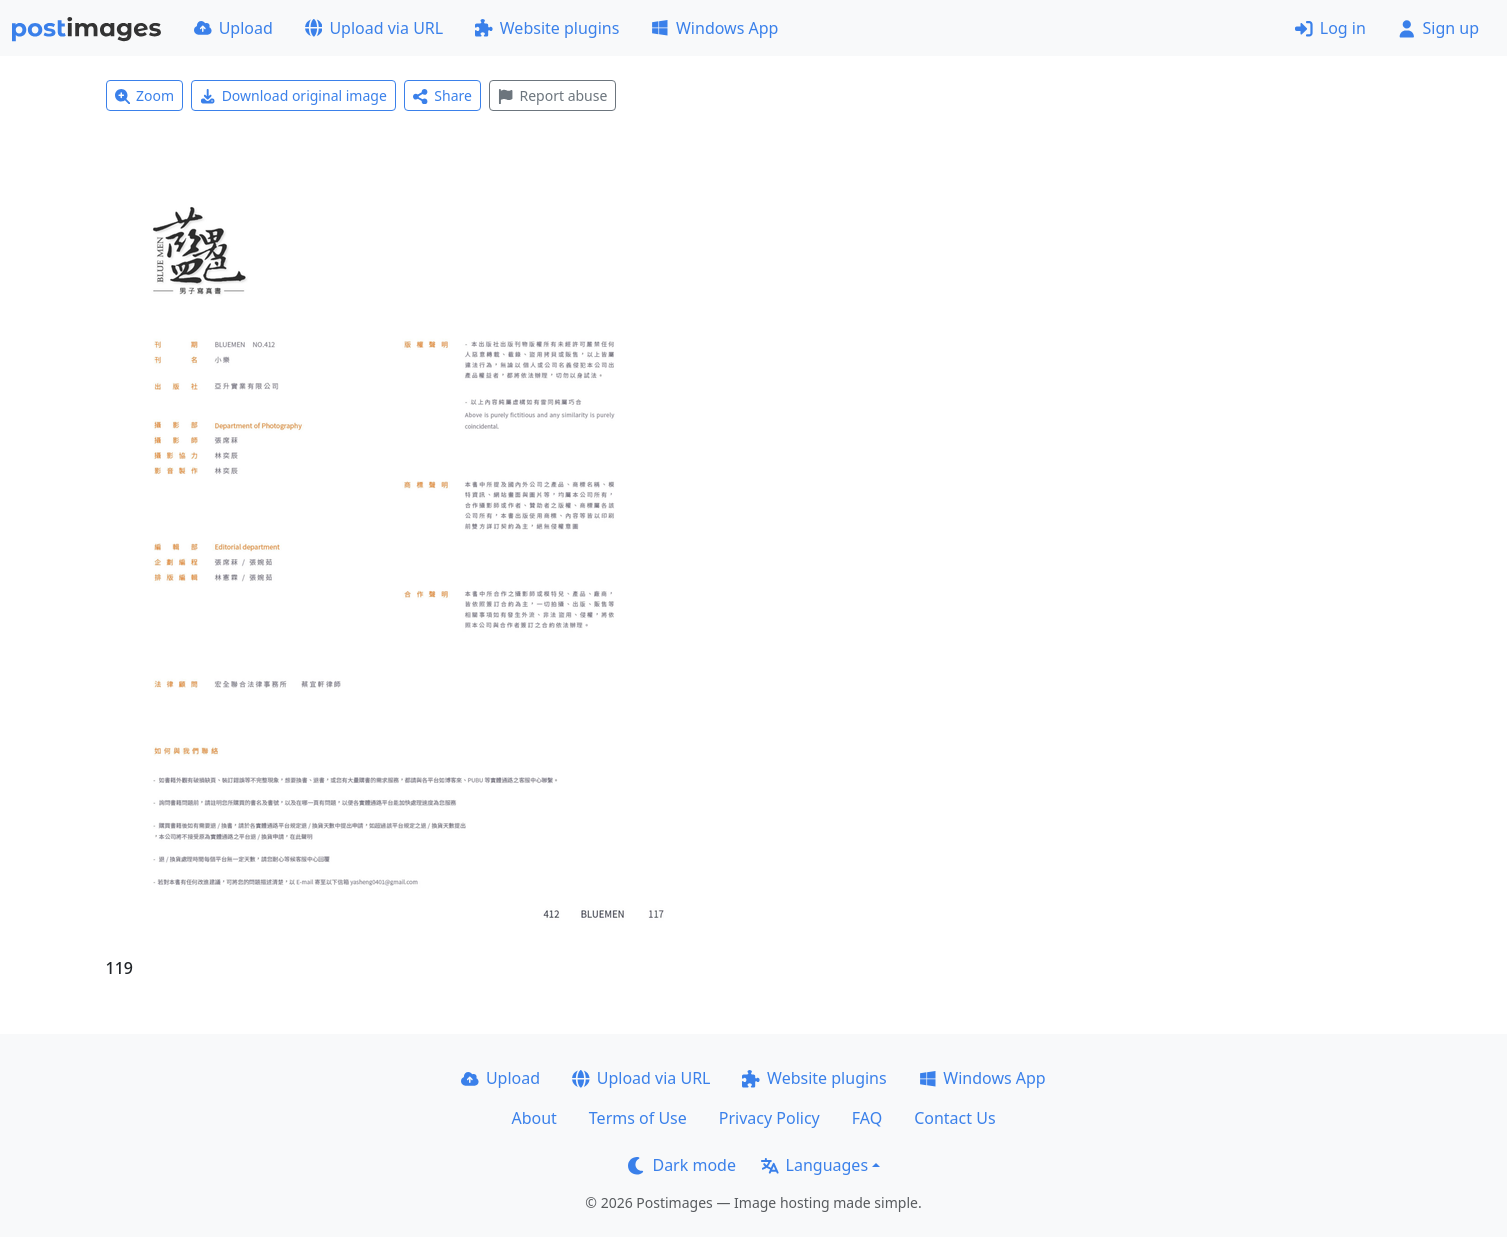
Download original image (293, 95)
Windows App (714, 28)
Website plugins (547, 28)
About (533, 1118)
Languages (814, 1165)
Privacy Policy (769, 1118)
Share (442, 95)
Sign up (1438, 28)
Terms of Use (638, 1118)
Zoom (145, 95)
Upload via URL (374, 28)
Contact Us (954, 1118)
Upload (233, 28)
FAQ (867, 1118)
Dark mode (682, 1165)
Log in (1330, 28)
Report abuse (552, 95)
